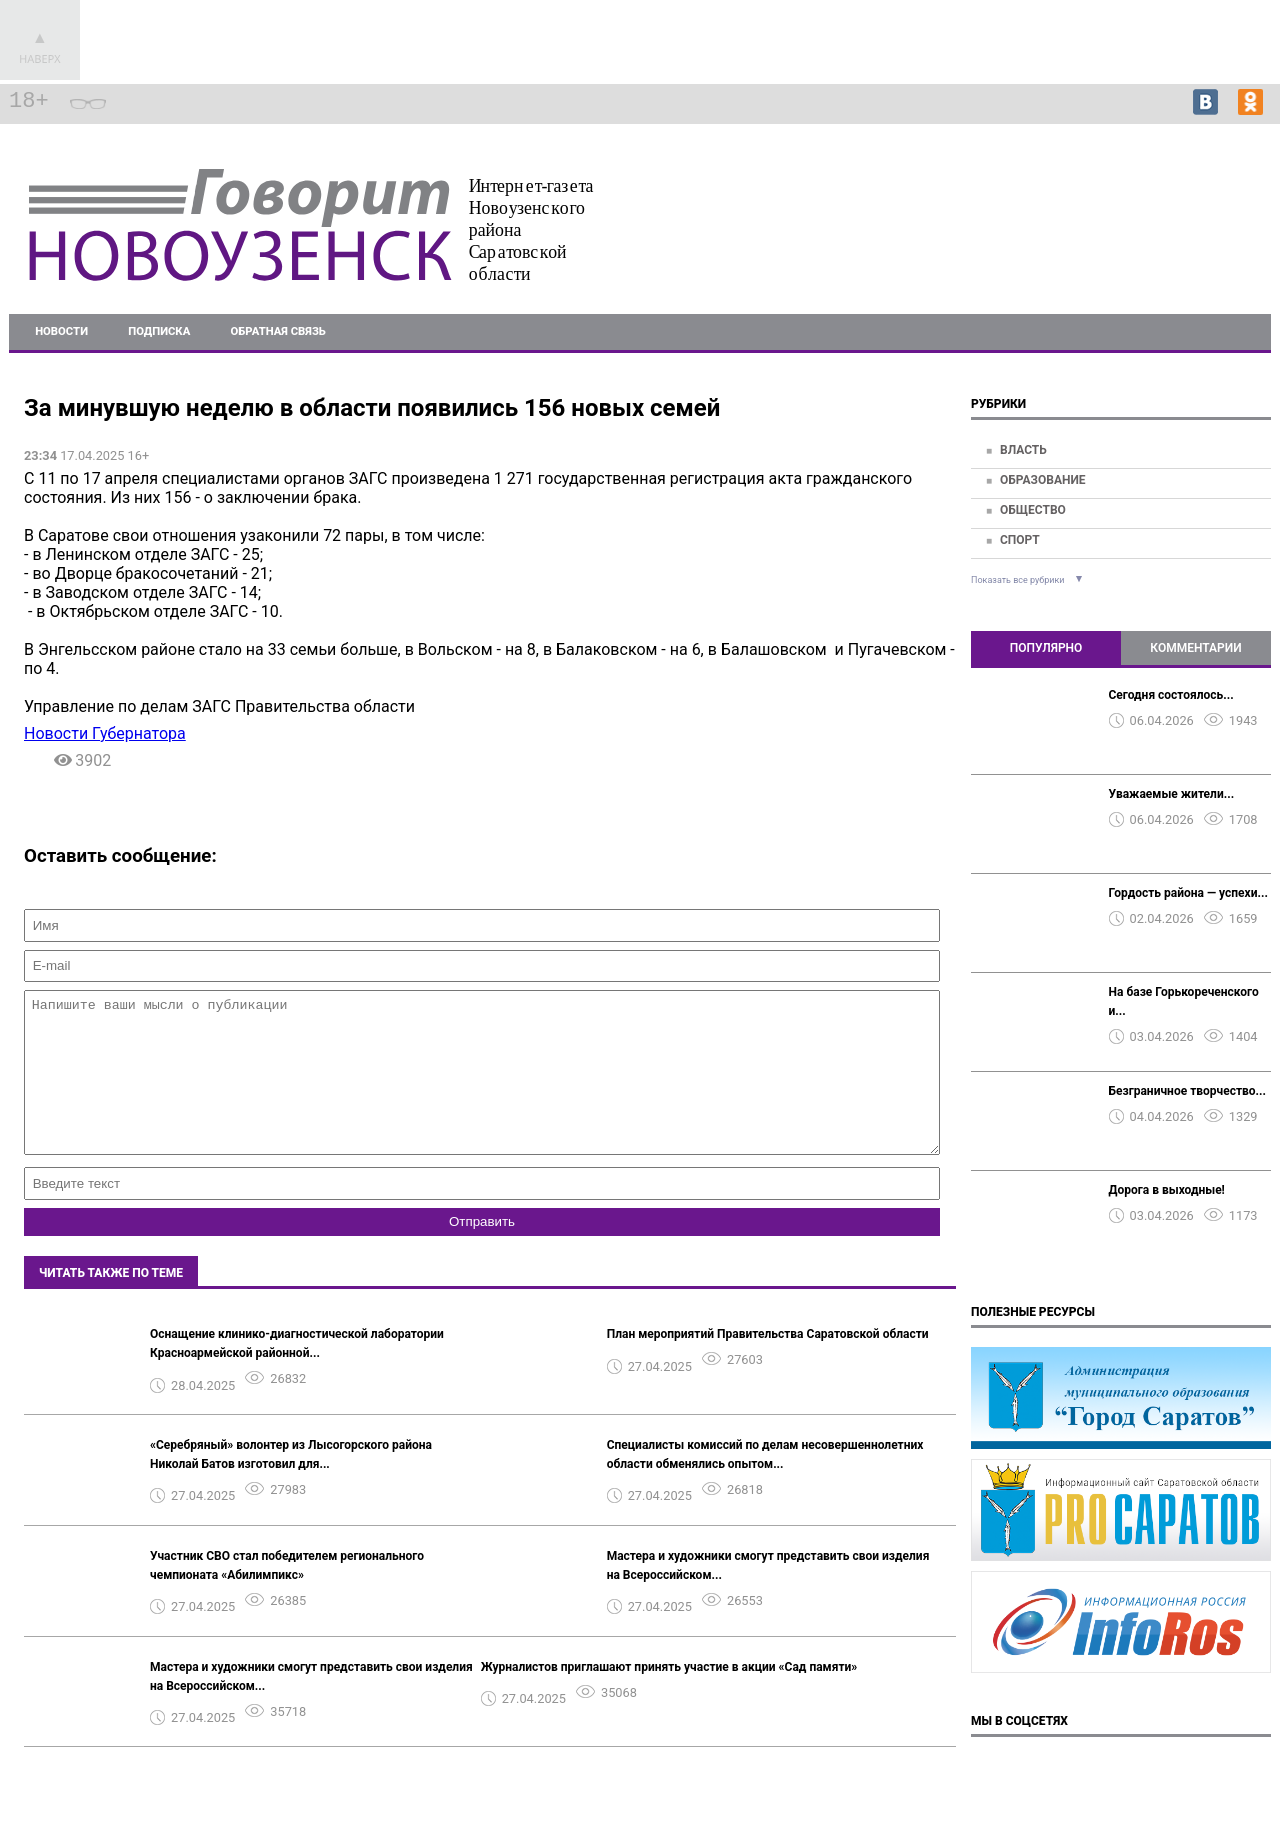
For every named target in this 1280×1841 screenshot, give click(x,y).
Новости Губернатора (105, 733)
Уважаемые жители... (1172, 794)
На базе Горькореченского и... (1184, 1001)
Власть (1023, 450)
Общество (1033, 510)
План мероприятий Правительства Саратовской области (768, 1364)
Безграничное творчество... (1188, 1091)
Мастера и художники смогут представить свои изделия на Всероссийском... (768, 1595)
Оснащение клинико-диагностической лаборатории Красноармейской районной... (297, 1373)
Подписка (159, 331)
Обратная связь (278, 331)
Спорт (1020, 540)
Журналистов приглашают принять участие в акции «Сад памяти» (669, 1697)
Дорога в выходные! (1167, 1190)
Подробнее (1220, 226)
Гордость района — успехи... (1188, 893)
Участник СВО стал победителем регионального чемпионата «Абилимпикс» (287, 1595)
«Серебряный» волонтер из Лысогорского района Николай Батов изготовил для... (291, 1484)
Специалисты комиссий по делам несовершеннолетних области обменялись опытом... (765, 1484)
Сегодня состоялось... (1171, 695)
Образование (1043, 480)
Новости (61, 331)
